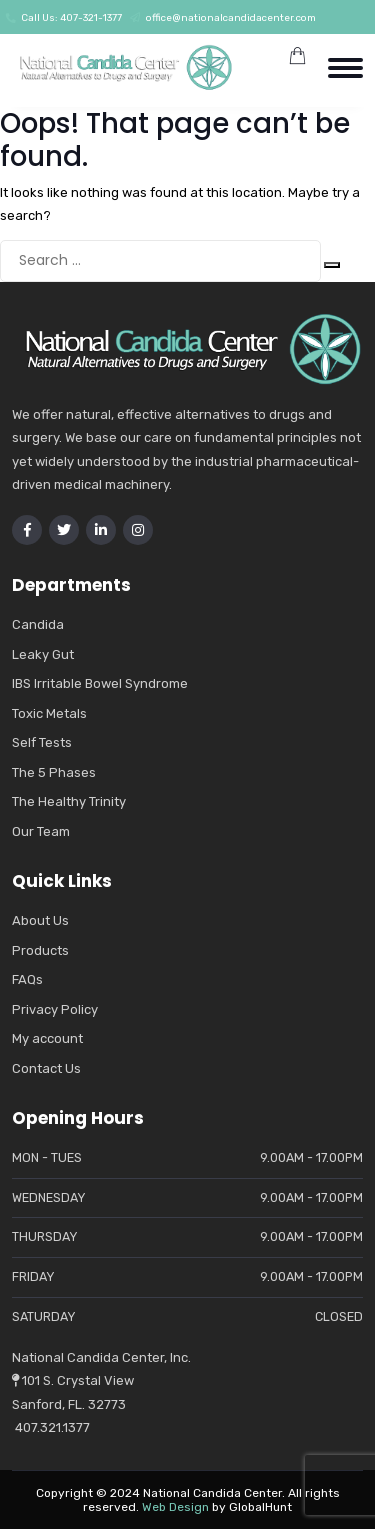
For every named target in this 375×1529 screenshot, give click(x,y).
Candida (38, 624)
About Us (40, 920)
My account (47, 1038)
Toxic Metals (49, 713)
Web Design (175, 1507)
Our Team (41, 831)
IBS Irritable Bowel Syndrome (100, 683)
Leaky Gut (43, 654)
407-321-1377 (91, 18)
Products (40, 950)
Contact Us (46, 1068)
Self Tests (42, 742)
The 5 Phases (54, 772)
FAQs (27, 979)
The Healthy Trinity (69, 801)
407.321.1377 (51, 1427)
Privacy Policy (55, 1009)
